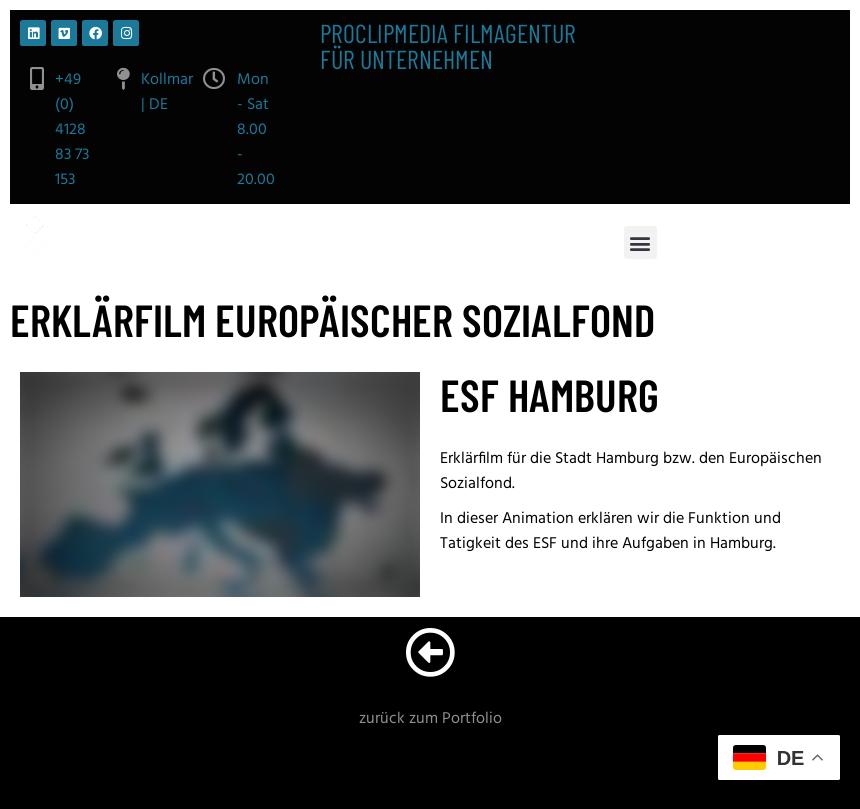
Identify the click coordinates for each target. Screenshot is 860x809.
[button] (640, 242)
